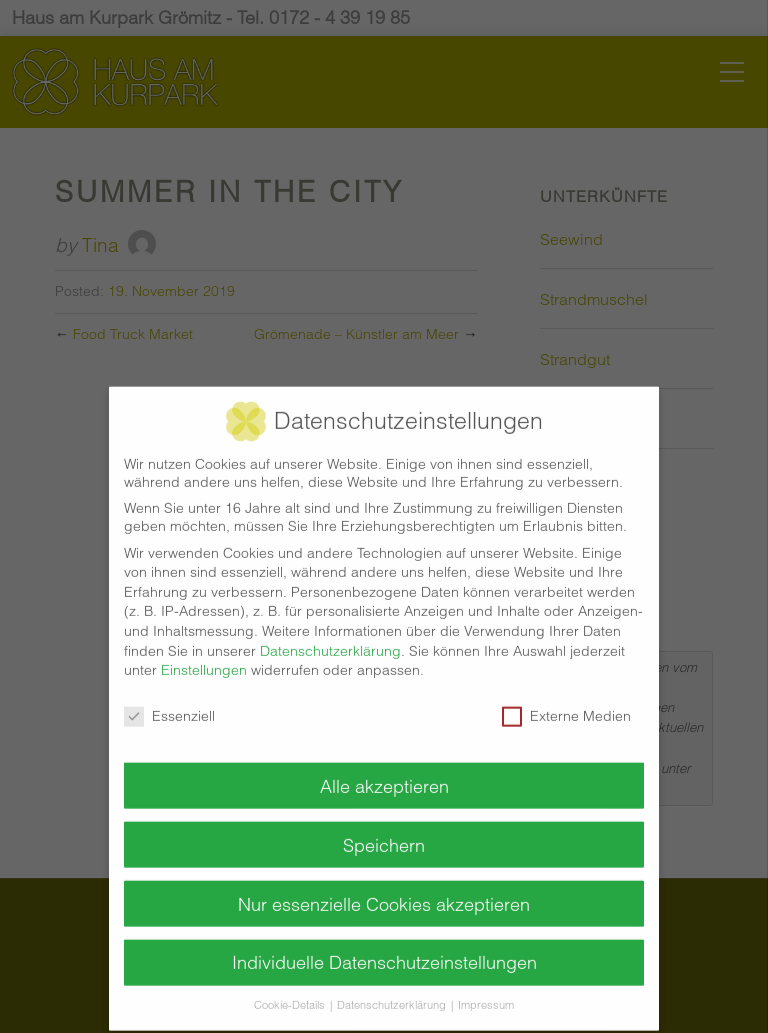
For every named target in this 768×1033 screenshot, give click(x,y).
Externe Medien (566, 702)
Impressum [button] (486, 992)
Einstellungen (204, 656)
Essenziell (169, 702)
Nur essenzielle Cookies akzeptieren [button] (384, 890)
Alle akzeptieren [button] (384, 772)
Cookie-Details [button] (291, 992)
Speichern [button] (384, 831)
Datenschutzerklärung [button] (393, 992)
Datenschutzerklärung (330, 637)
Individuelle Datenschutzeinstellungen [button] (384, 949)
